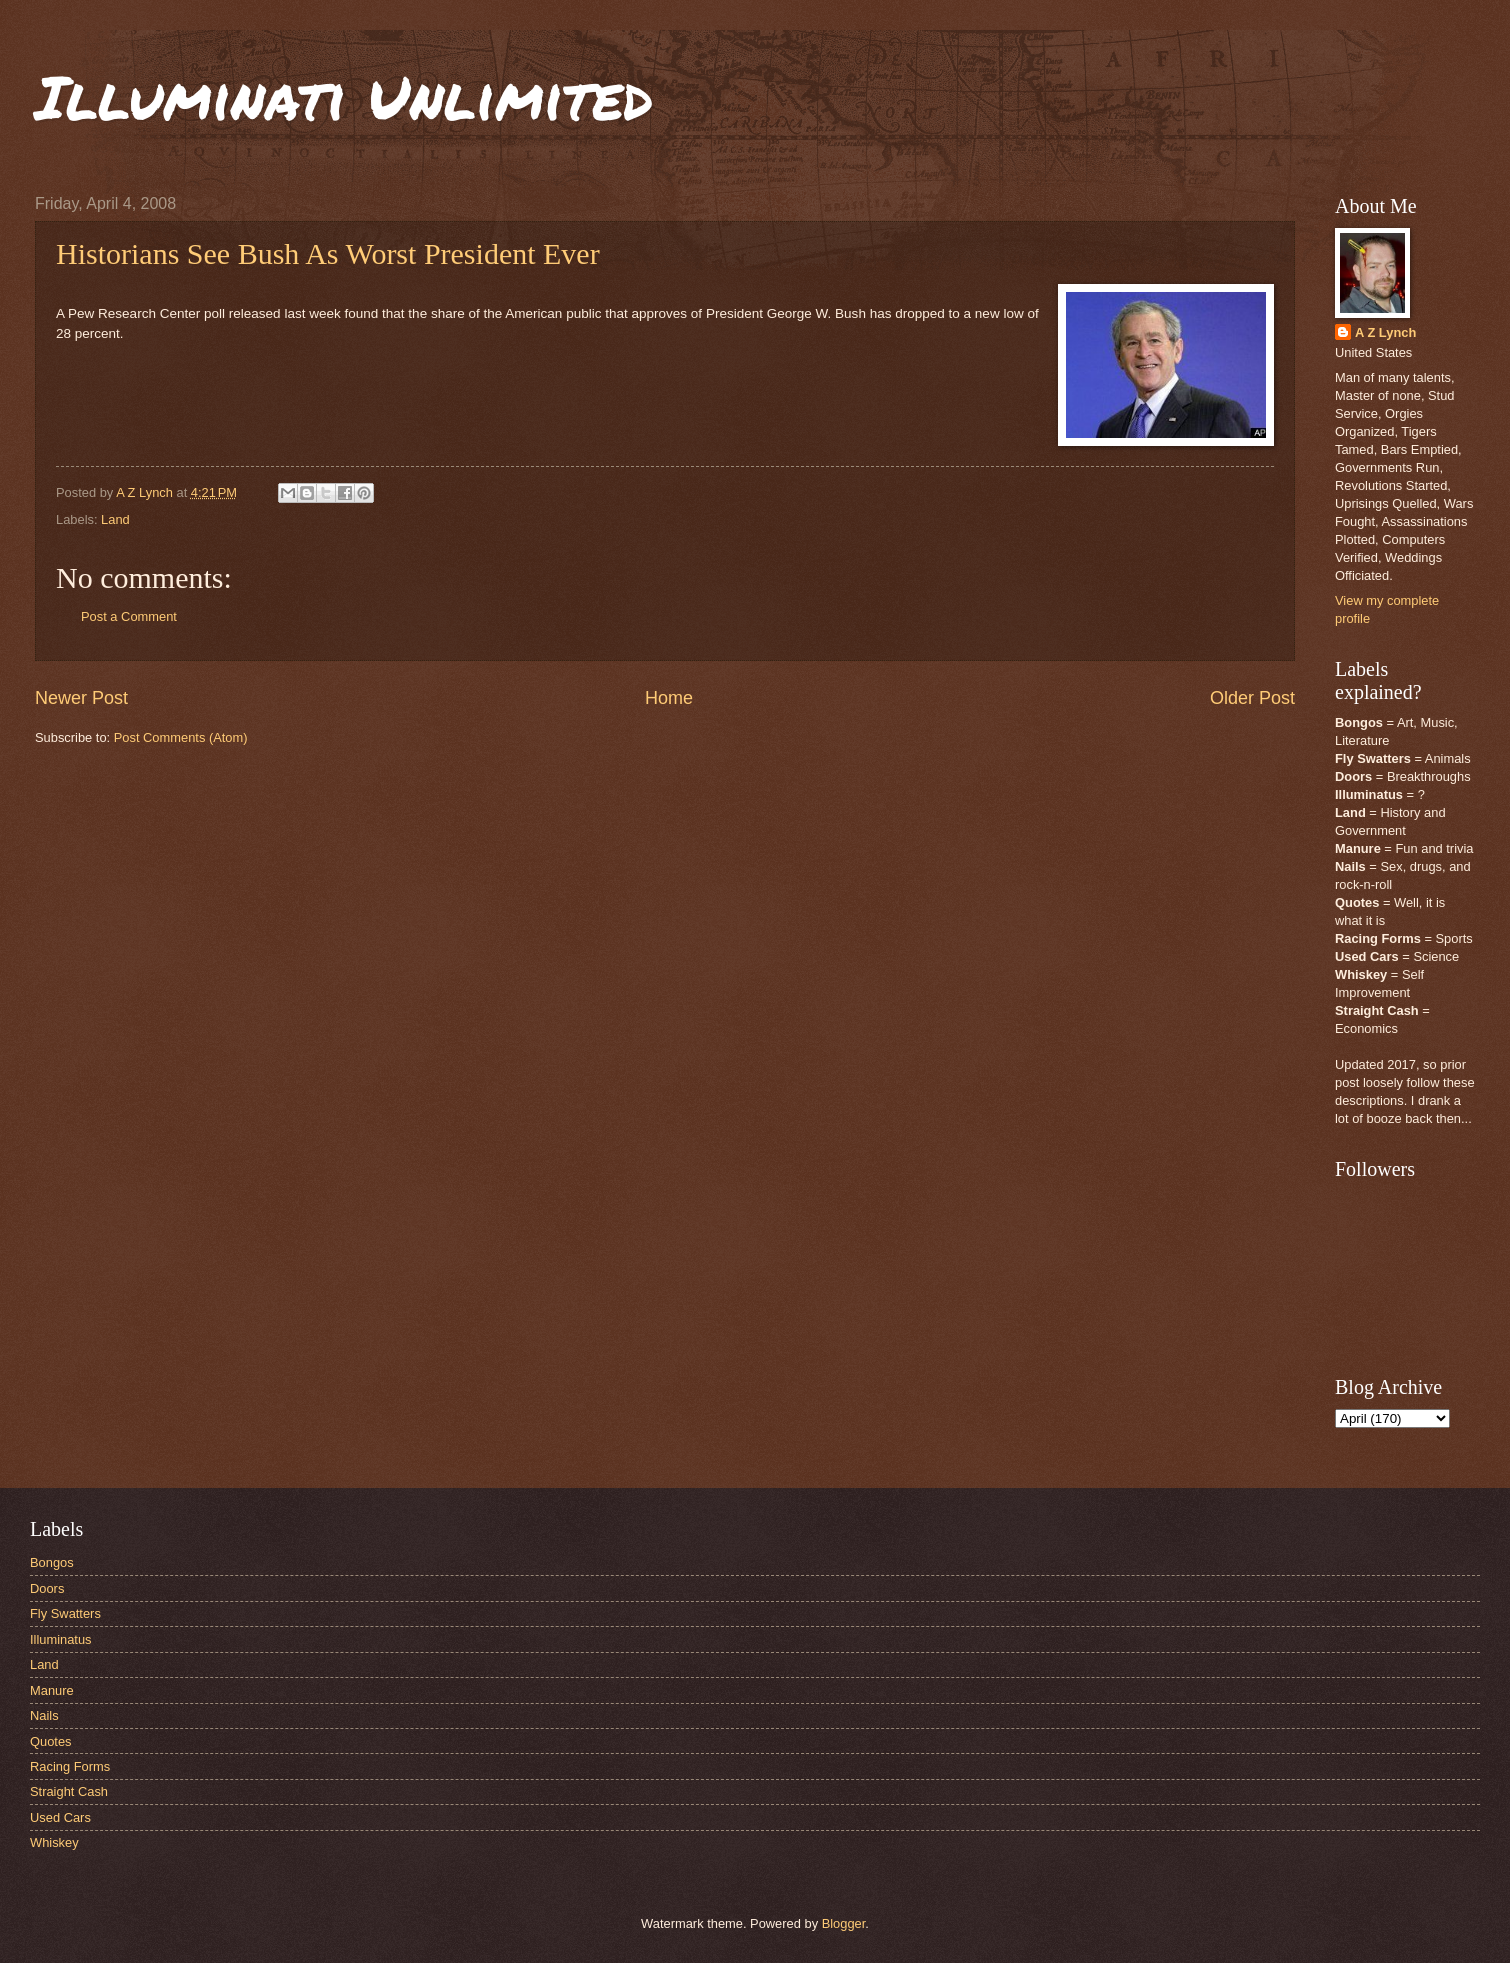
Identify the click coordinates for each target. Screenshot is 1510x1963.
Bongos (52, 1562)
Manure (52, 1690)
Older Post (1252, 698)
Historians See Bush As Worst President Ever (328, 253)
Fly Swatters (65, 1613)
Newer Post (81, 698)
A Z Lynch (1385, 332)
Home (669, 698)
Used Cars (60, 1817)
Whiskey (54, 1842)
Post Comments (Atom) (181, 737)
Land (115, 519)
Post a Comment (129, 616)
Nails (44, 1715)
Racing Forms (70, 1766)
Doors (47, 1588)
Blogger (844, 1923)
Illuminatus (61, 1639)
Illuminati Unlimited (344, 96)
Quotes (51, 1741)
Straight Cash (69, 1791)
